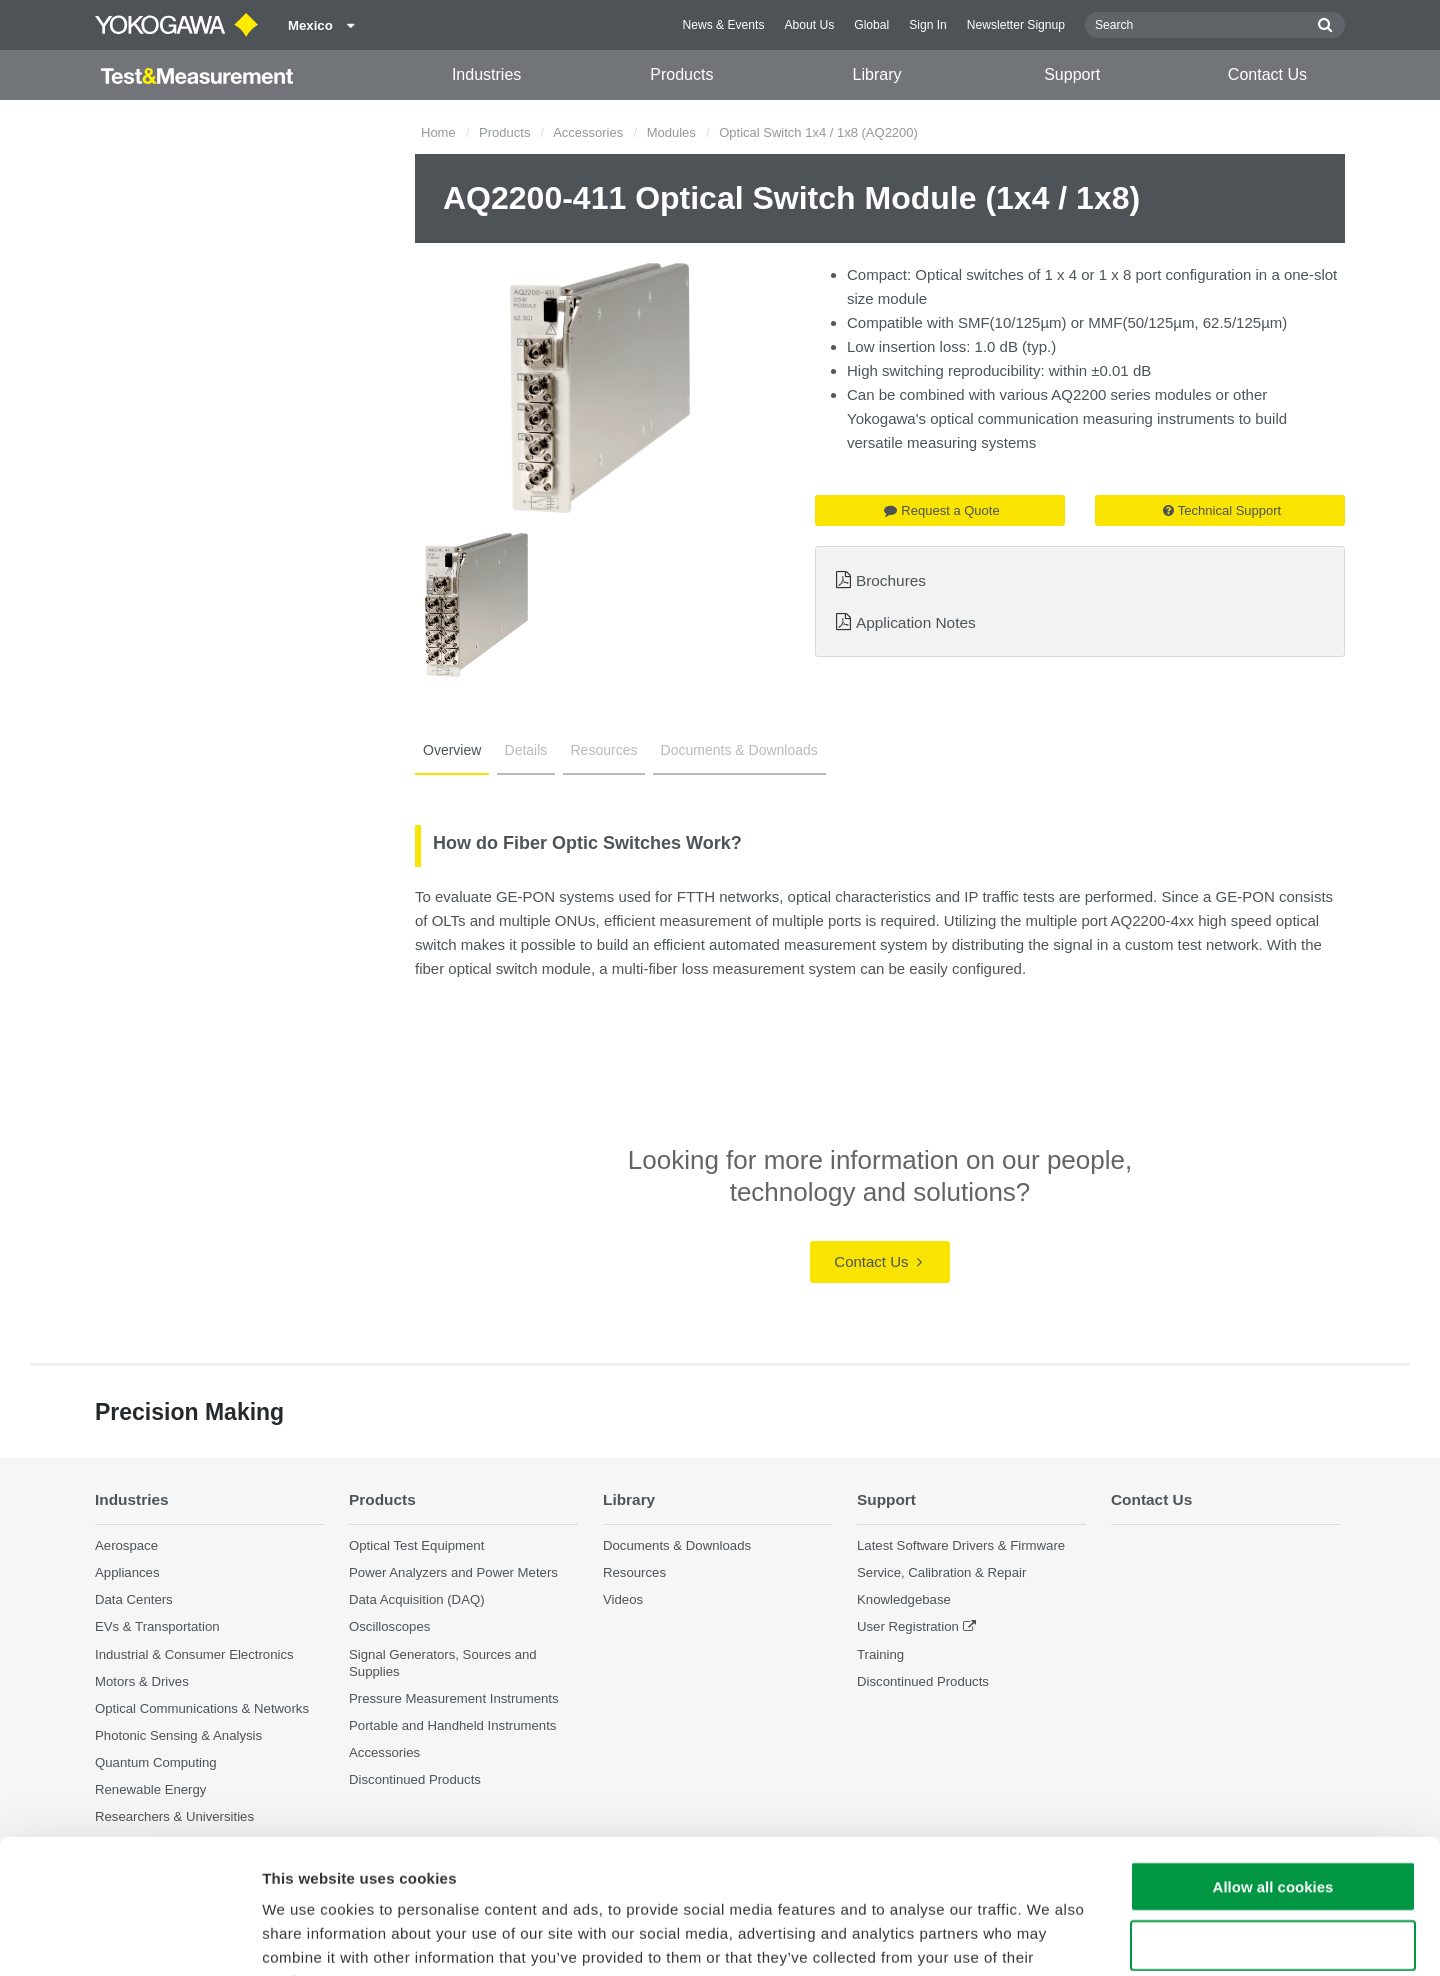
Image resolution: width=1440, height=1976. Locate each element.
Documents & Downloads (739, 750)
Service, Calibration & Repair (941, 1572)
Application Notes (916, 622)
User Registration (908, 1626)
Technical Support (1222, 510)
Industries (486, 74)
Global (871, 25)
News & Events (723, 25)
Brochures (891, 580)
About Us (809, 25)
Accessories (588, 132)
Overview (452, 750)
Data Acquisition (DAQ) (417, 1599)
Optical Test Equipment (416, 1545)
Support (1072, 74)
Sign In (928, 25)
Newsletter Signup (1016, 25)
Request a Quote (941, 510)
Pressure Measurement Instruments (454, 1698)
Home (438, 132)
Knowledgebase (904, 1599)
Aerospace (126, 1545)
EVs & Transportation (157, 1626)
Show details (1049, 1936)
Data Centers (134, 1599)
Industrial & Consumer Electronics (194, 1654)
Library (877, 74)
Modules (671, 132)
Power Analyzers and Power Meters (453, 1572)
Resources (604, 750)
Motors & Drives (142, 1681)
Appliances (127, 1572)
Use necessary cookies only (1273, 1819)
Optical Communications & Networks (202, 1708)
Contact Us (1267, 74)
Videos (623, 1599)
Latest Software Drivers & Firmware (961, 1545)
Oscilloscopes (389, 1626)
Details (526, 750)
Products (681, 74)
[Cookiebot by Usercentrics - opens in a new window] (129, 1937)
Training (880, 1654)
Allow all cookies (1273, 1760)
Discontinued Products (923, 1681)
